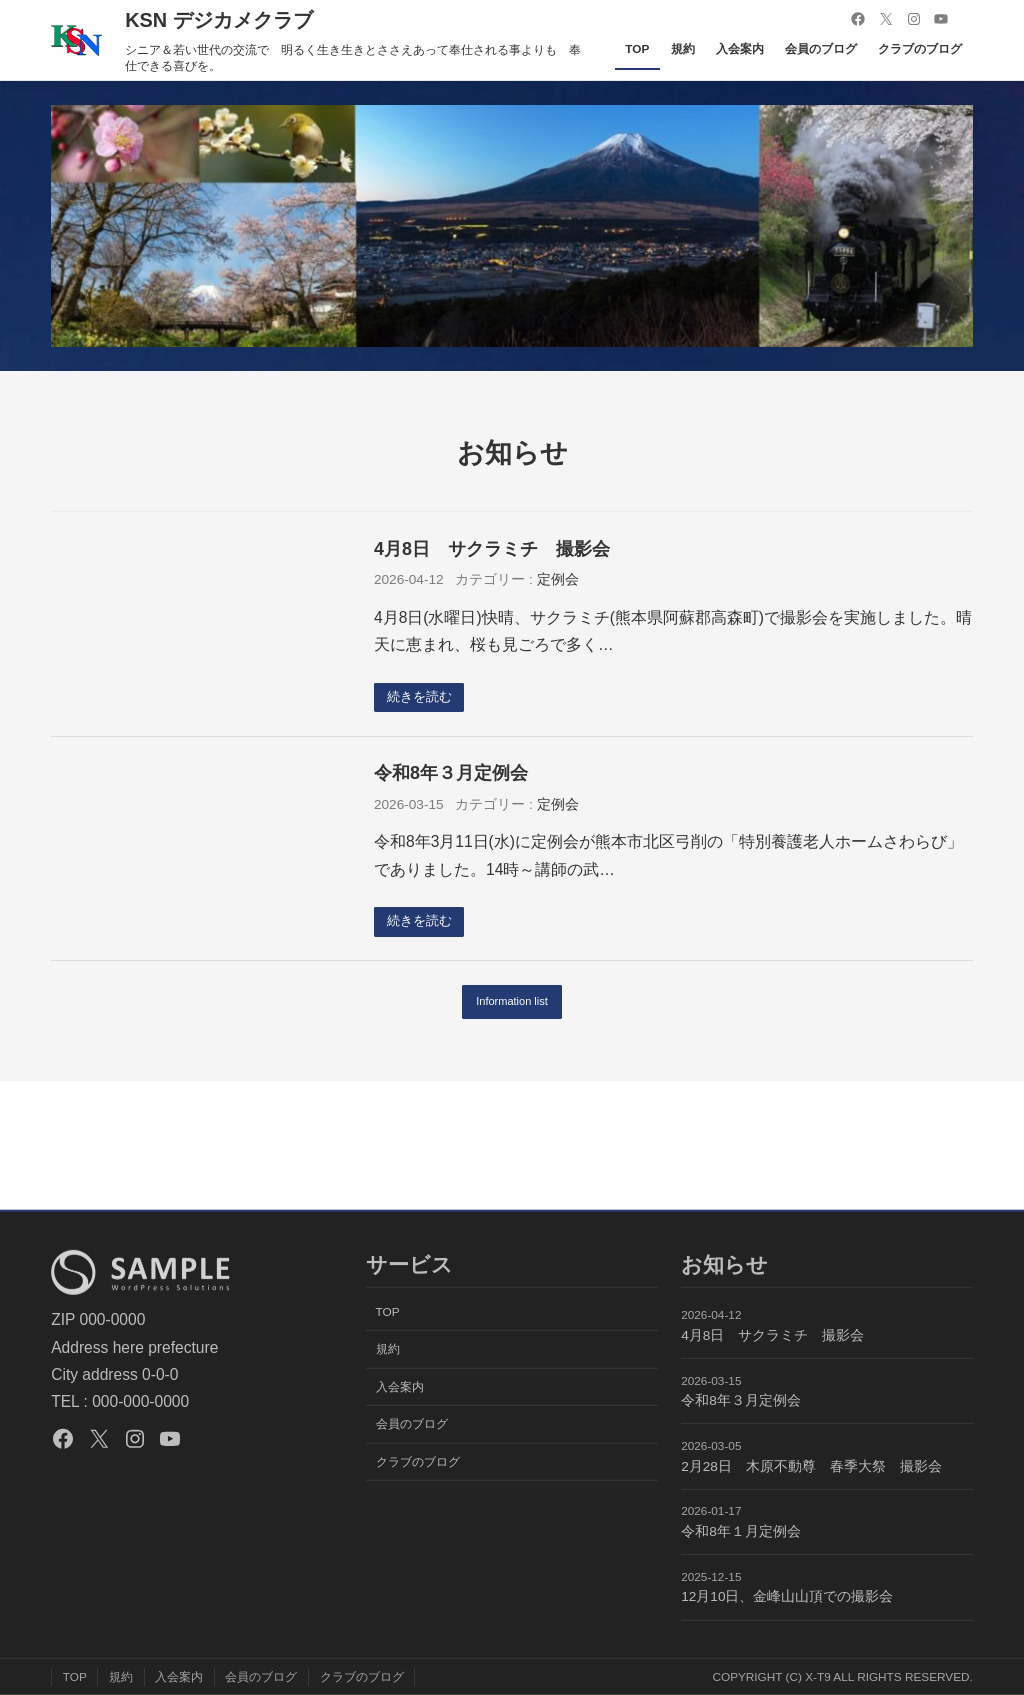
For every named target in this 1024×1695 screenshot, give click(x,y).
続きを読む (423, 697)
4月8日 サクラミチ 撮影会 (492, 549)
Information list (512, 1004)
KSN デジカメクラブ (219, 20)
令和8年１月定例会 (741, 1531)
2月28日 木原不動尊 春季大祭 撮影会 (811, 1466)
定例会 (558, 579)
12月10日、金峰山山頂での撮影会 (787, 1596)
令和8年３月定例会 (451, 774)
